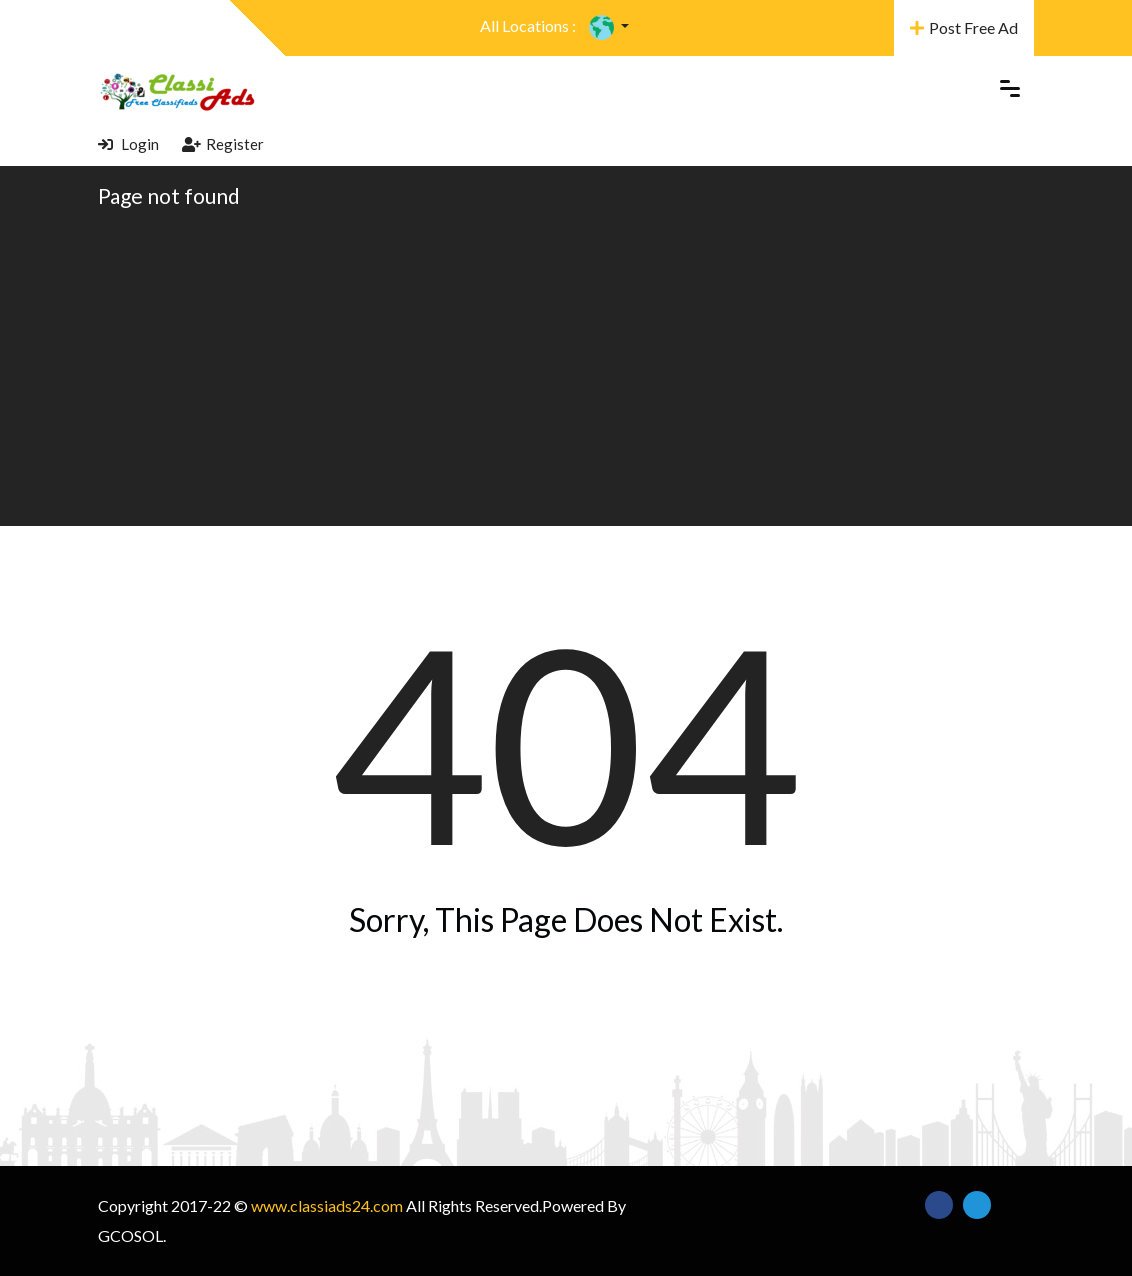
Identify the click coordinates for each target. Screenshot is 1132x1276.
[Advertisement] (566, 366)
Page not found (169, 195)
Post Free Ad (964, 27)
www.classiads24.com (327, 1205)
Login (128, 144)
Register (223, 144)
